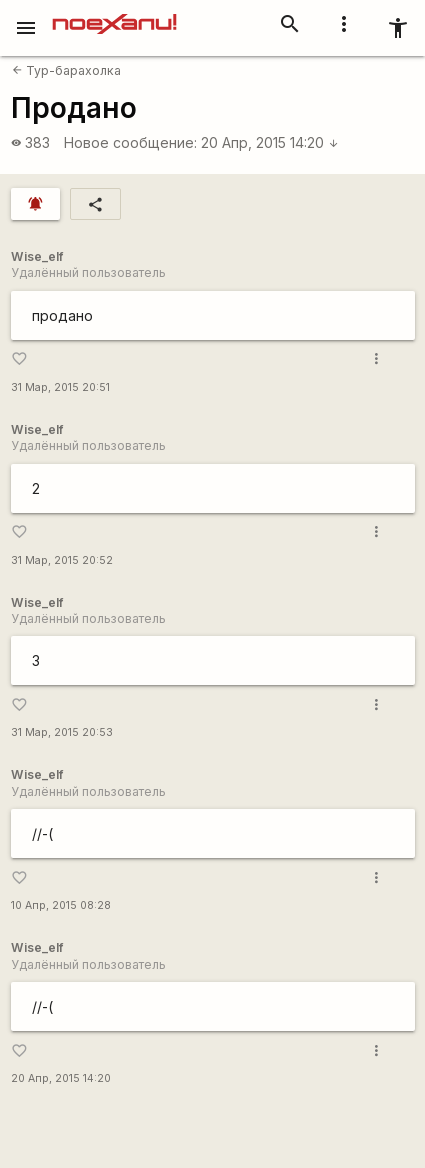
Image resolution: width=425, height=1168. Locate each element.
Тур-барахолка (66, 70)
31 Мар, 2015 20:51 (60, 387)
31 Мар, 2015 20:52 (62, 560)
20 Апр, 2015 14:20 (270, 142)
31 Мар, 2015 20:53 (62, 732)
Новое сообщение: (130, 142)
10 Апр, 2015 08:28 (61, 905)
